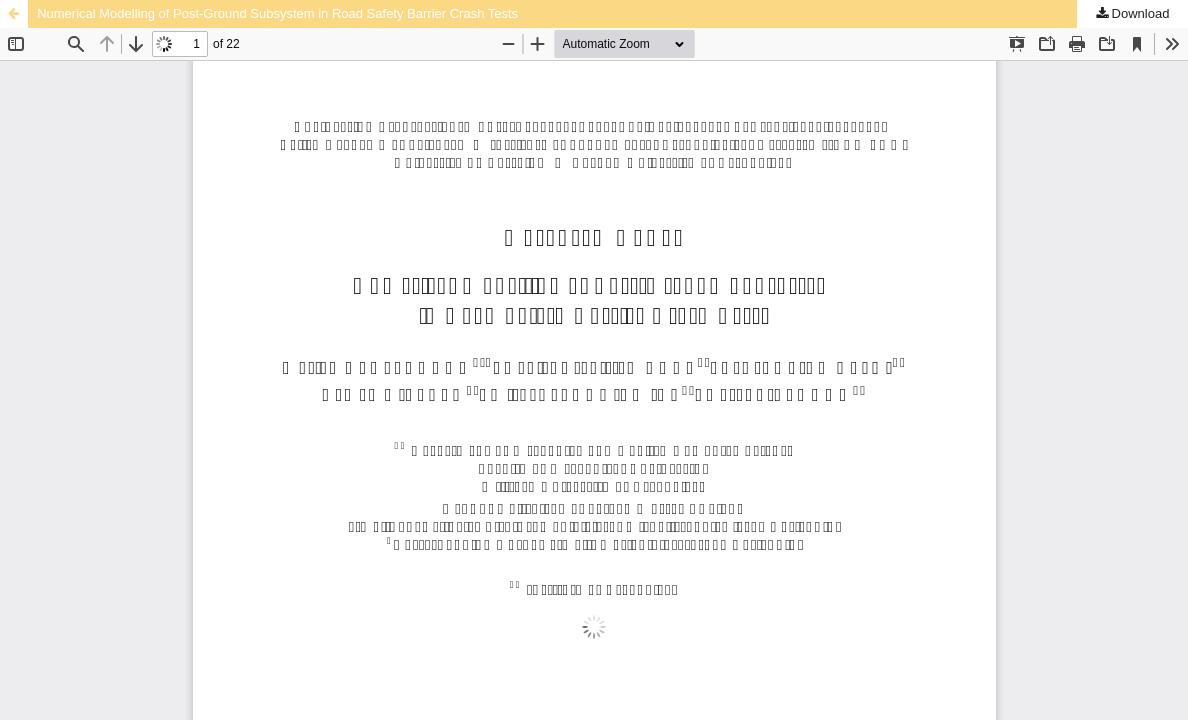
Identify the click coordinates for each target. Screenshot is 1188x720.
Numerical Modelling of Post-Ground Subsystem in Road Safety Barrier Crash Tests (277, 13)
